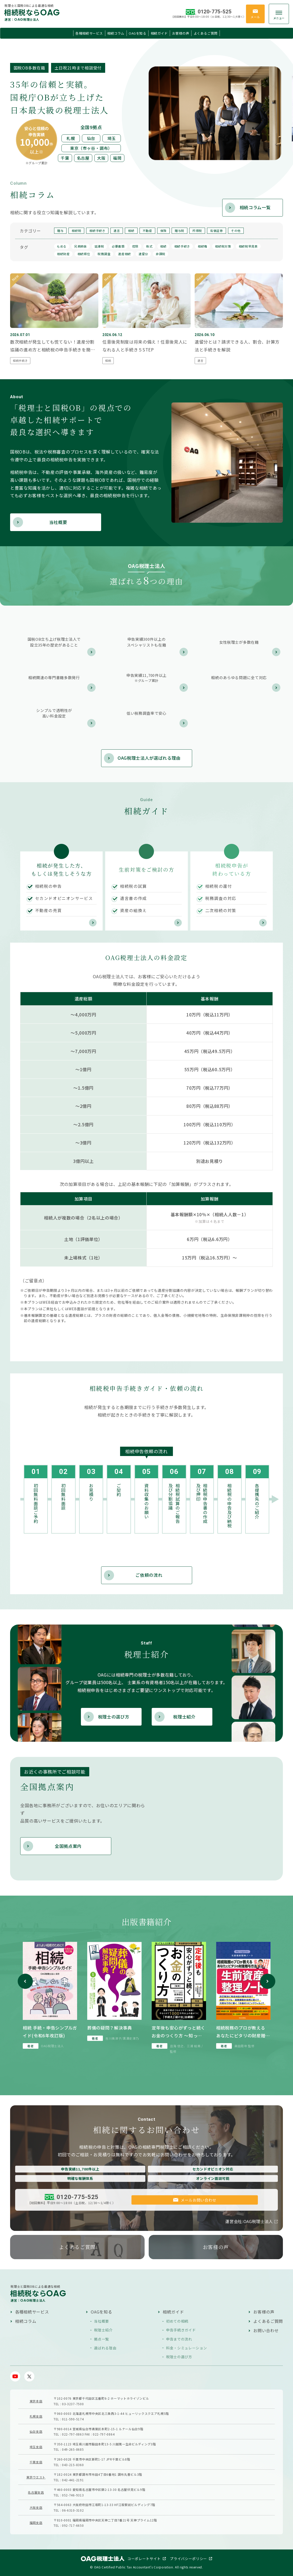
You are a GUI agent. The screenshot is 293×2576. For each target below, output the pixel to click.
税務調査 (104, 254)
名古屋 (83, 158)
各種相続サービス (89, 33)
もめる (61, 246)
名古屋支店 (36, 2492)
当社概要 (101, 2321)
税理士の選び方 (179, 2356)
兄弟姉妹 (80, 246)
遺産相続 (124, 254)
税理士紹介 (103, 2329)
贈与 (60, 230)
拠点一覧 (101, 2339)
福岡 (117, 158)
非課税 (160, 254)
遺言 (117, 230)
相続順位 (83, 254)
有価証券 (216, 230)
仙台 (91, 138)
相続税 (76, 230)
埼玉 (111, 138)
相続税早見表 (248, 246)
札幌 (70, 138)
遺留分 (143, 254)
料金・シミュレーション (186, 2347)
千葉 (65, 158)
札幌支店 (36, 2416)
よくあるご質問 (206, 33)
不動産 (147, 230)
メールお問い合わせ (194, 2200)
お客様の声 (180, 33)
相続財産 (63, 254)
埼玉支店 (36, 2447)
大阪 (101, 158)
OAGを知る (137, 33)
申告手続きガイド (181, 2329)
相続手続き (97, 230)
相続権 (202, 246)
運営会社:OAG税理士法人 (251, 2221)
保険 (163, 230)
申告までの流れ (179, 2339)
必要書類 (118, 246)
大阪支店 (36, 2507)
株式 (149, 246)
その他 (236, 230)
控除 (135, 246)
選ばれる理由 (105, 2347)
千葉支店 (36, 2462)
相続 (131, 230)
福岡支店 (36, 2522)
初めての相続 (177, 2321)
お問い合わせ (266, 2330)
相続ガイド (159, 33)
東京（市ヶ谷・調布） (91, 148)
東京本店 (36, 2401)
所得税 (197, 230)
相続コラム (115, 33)
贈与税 (179, 230)
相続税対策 (223, 246)
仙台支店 (36, 2431)
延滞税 (99, 246)
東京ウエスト (36, 2477)
